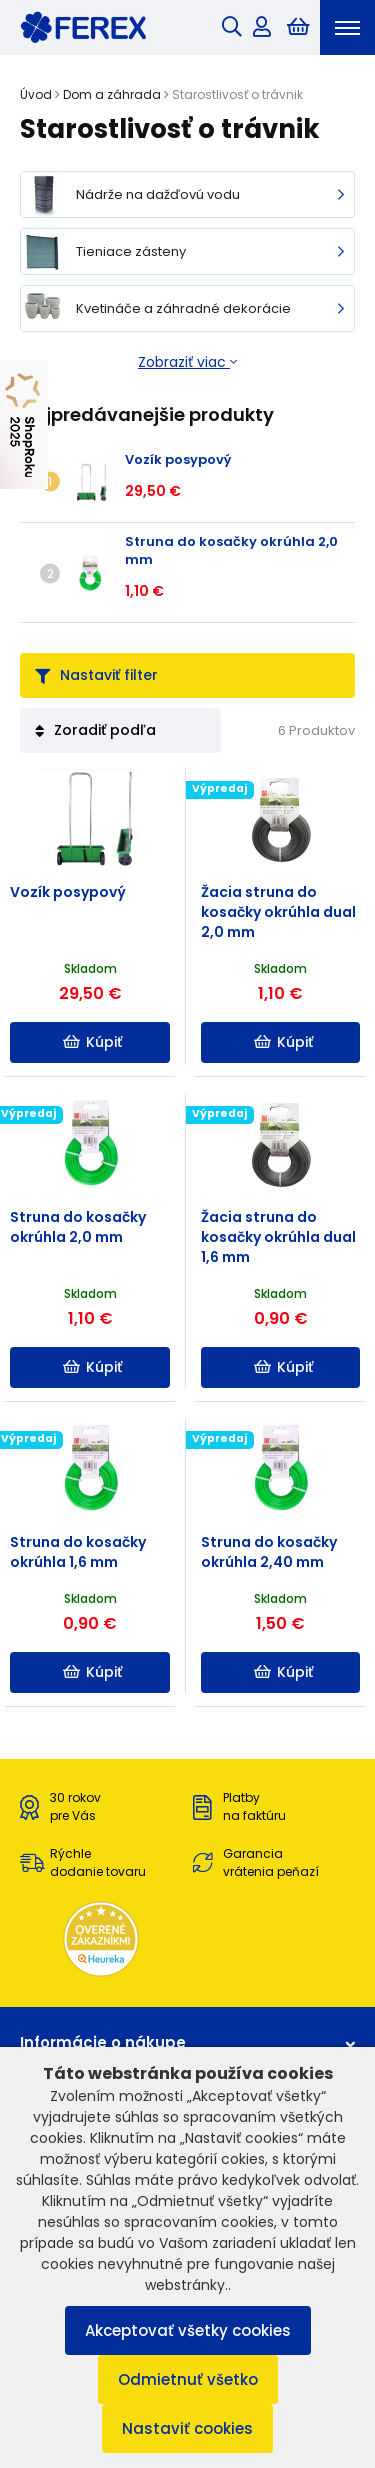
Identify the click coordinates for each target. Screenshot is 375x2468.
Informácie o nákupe (187, 2042)
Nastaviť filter (96, 675)
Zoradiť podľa (95, 730)
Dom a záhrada (112, 94)
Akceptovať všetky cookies (188, 2330)
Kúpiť (92, 1042)
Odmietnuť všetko (188, 2379)
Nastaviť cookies (187, 2428)
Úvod (36, 94)
